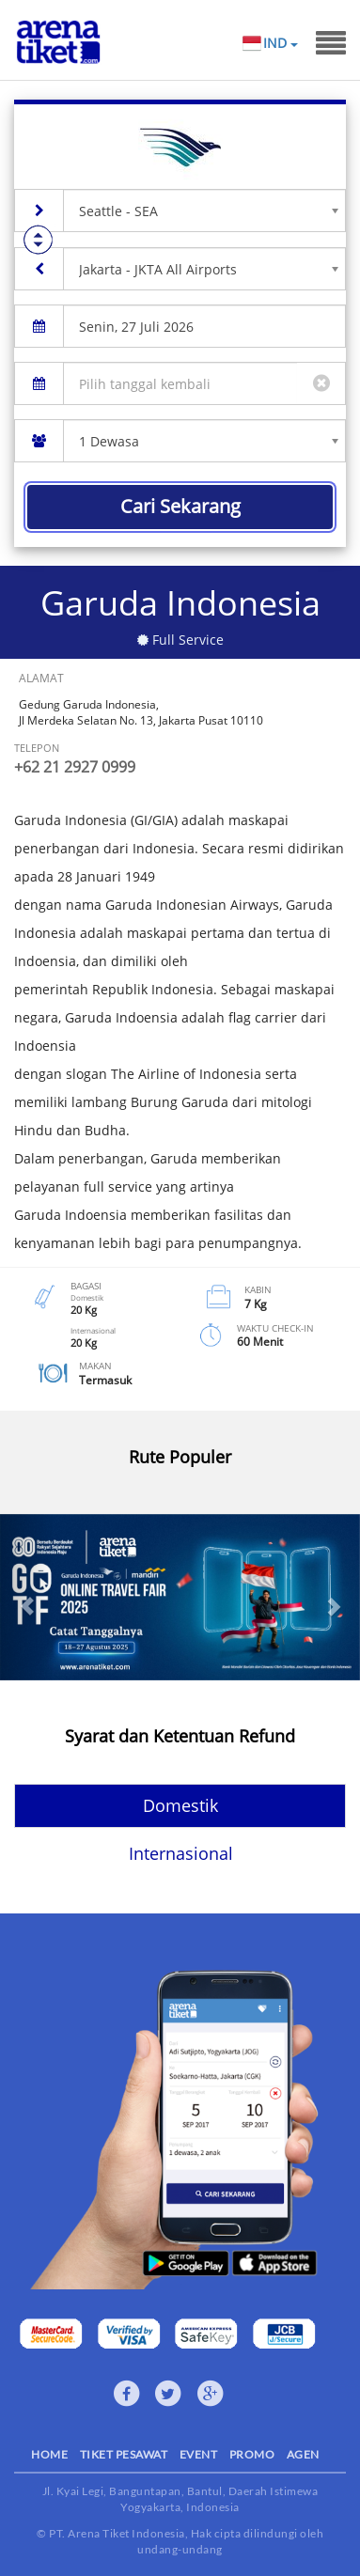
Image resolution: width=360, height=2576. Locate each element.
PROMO (252, 2454)
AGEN (303, 2454)
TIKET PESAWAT (124, 2454)
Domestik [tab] (180, 1805)
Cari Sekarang (180, 506)
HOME (49, 2454)
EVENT (199, 2454)
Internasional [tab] (181, 1853)
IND (280, 43)
